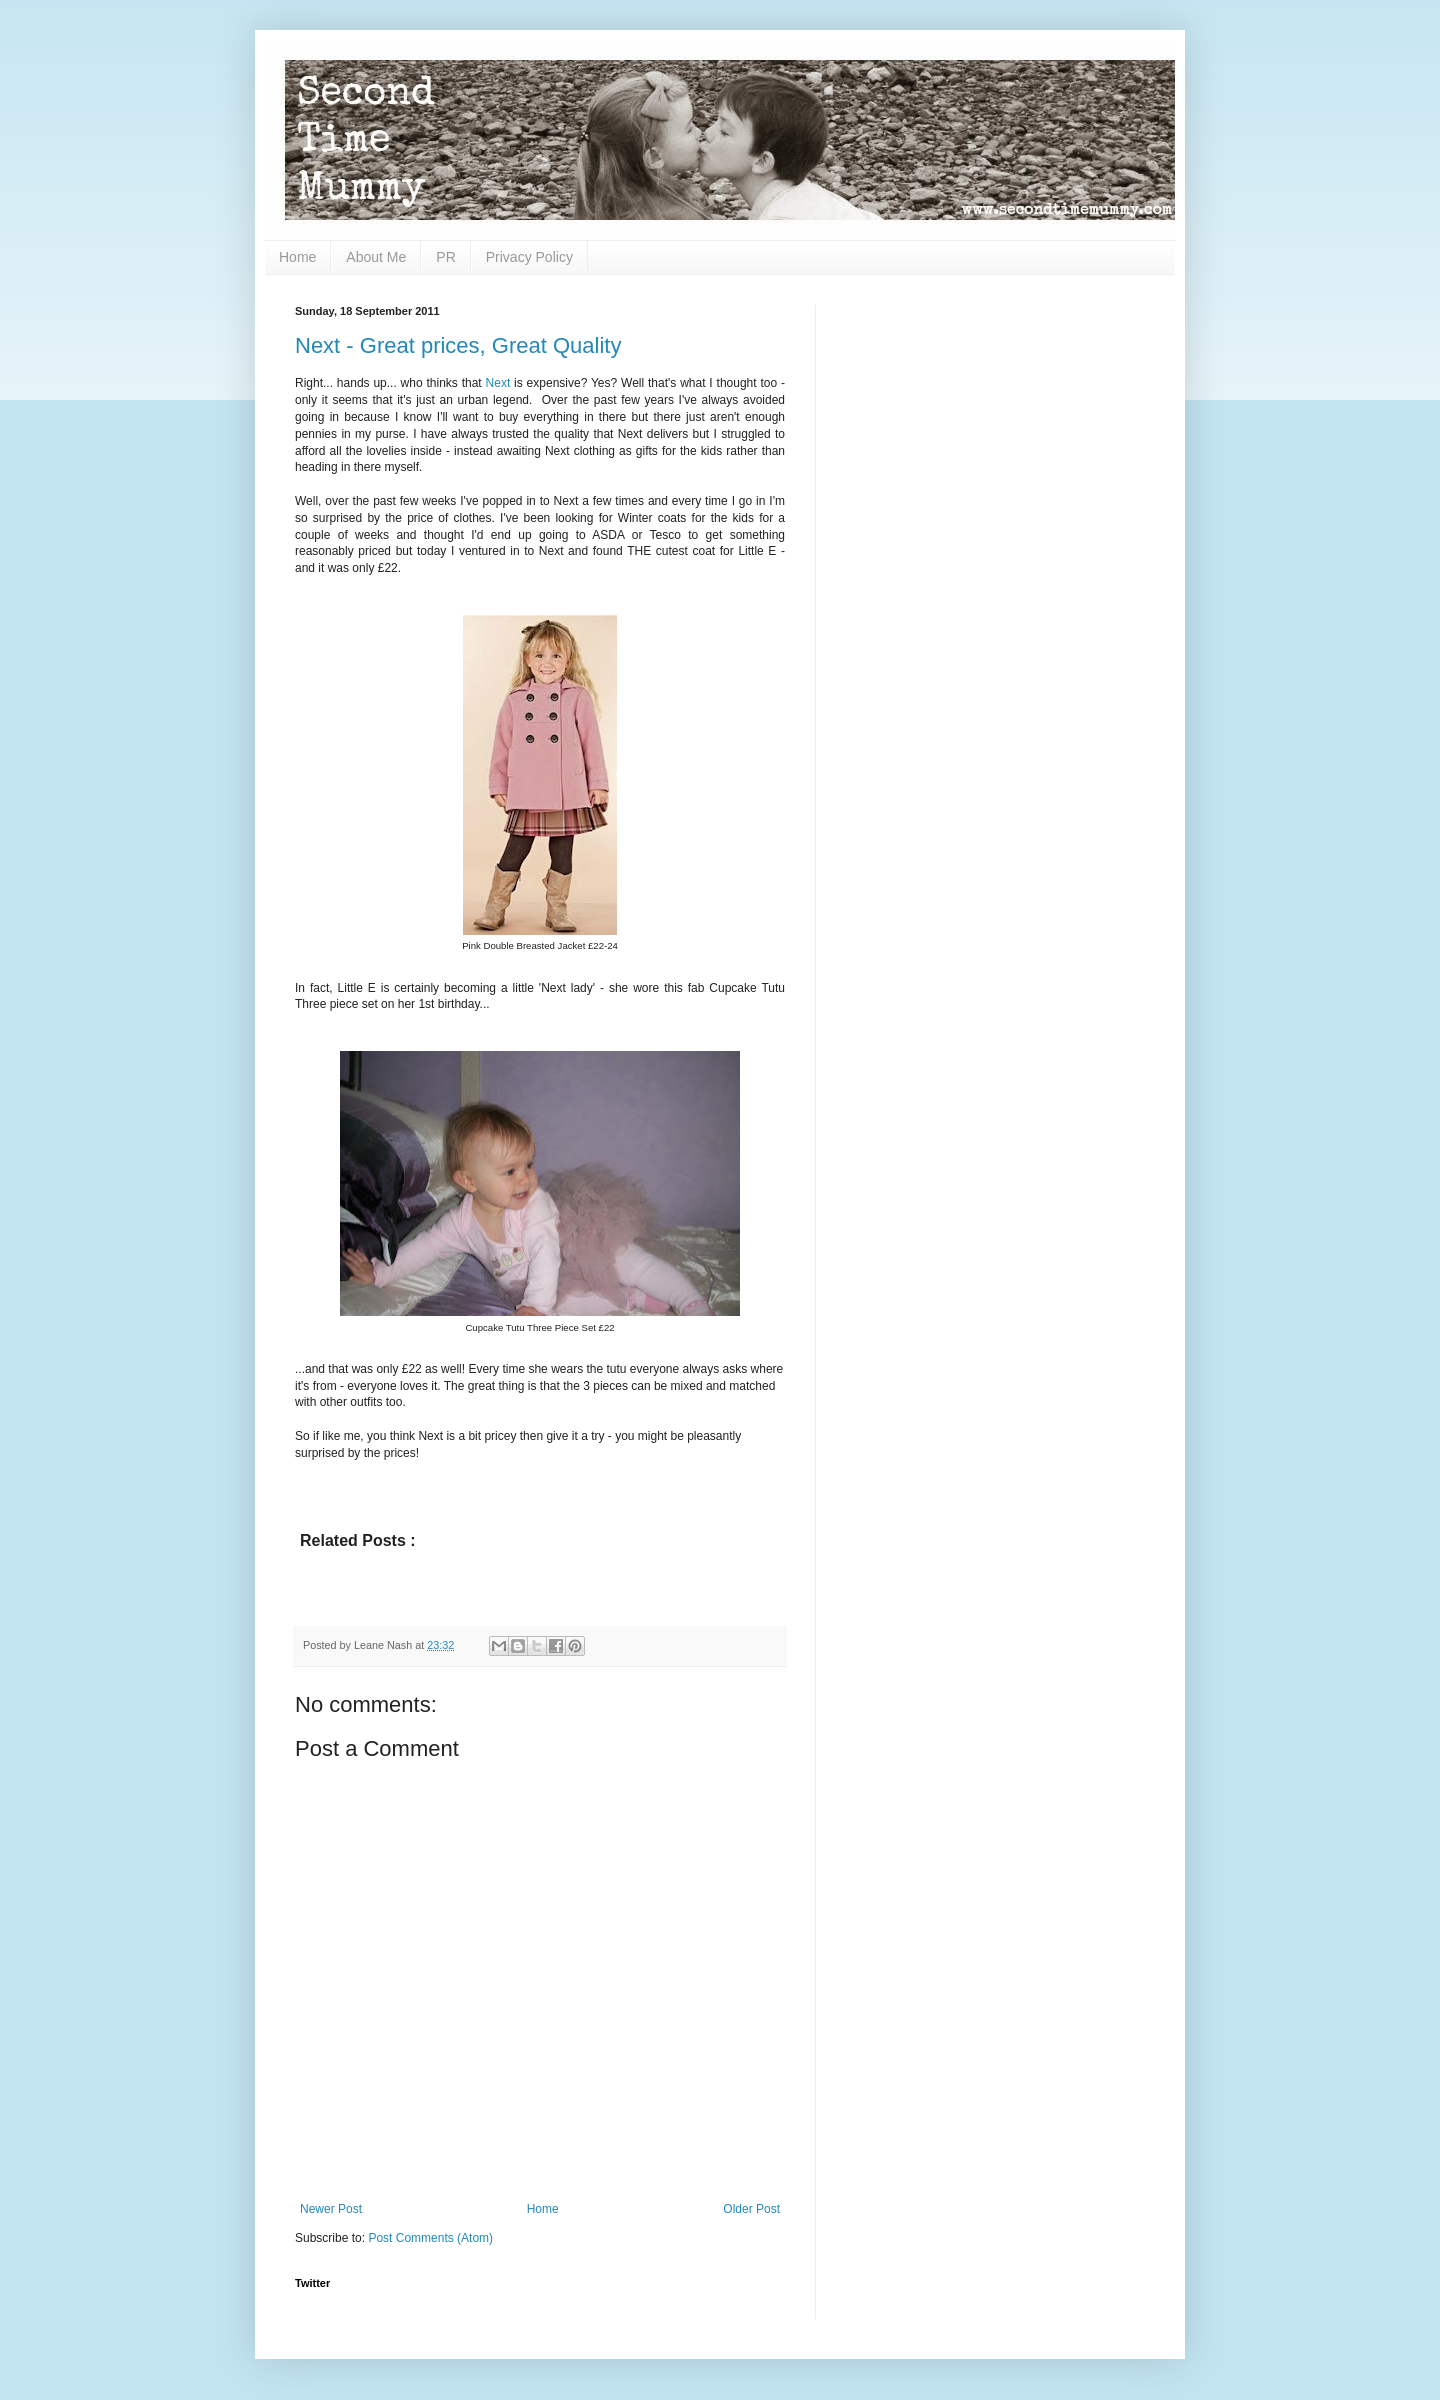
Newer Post (331, 2209)
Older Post (751, 2209)
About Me (376, 257)
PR (445, 257)
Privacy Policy (529, 257)
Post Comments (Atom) (430, 2238)
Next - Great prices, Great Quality (458, 345)
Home (297, 257)
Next (498, 383)
